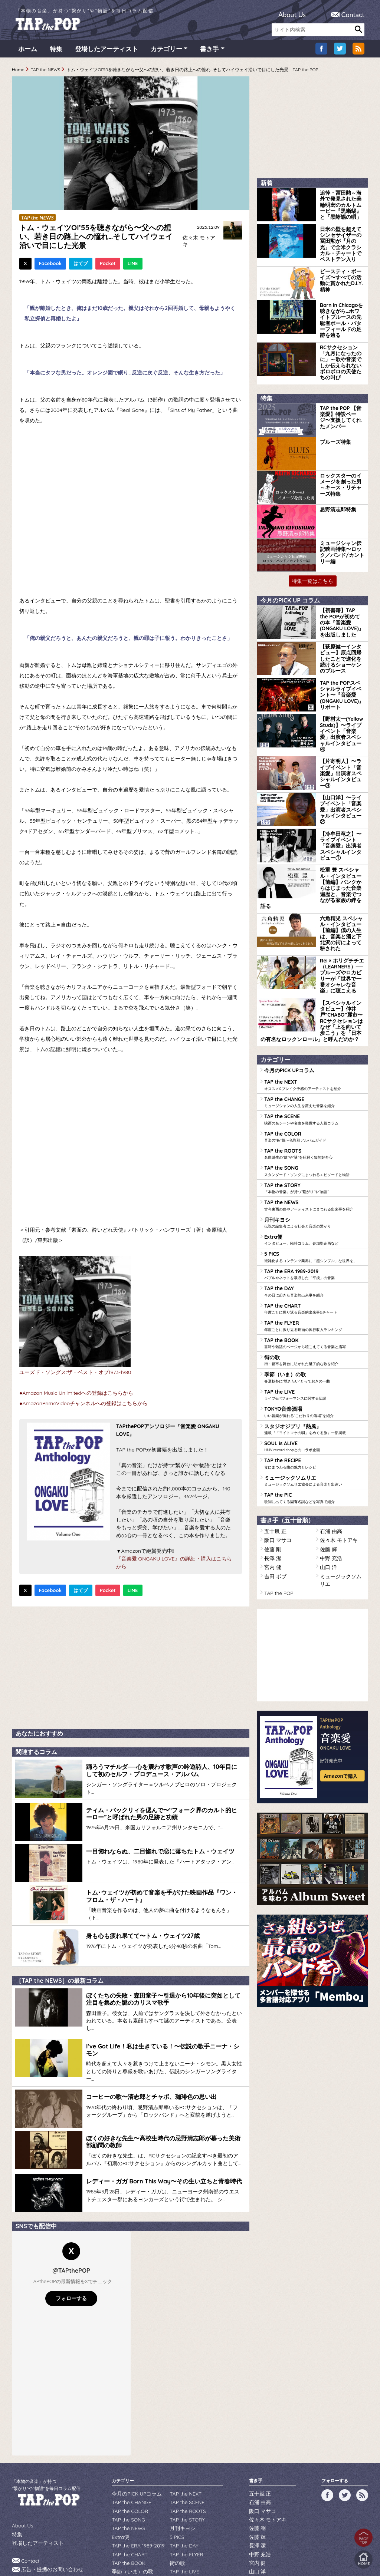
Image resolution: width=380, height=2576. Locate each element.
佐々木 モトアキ (199, 240)
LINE (133, 265)
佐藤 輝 (327, 1438)
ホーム (27, 52)
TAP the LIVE (314, 1292)
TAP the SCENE (314, 1031)
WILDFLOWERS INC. (172, 2547)
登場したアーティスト (106, 52)
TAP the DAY (314, 1195)
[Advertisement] (130, 1668)
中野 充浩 (329, 1447)
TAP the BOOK (314, 1243)
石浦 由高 (329, 1422)
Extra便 (314, 1146)
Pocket (108, 265)
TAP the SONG (314, 1080)
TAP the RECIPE (314, 1358)
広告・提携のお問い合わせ (48, 2514)
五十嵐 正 (273, 1422)
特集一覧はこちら (312, 555)
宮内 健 (271, 1455)
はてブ (80, 265)
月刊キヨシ (314, 1129)
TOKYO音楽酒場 (314, 1309)
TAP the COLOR (314, 1048)
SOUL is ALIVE (314, 1341)
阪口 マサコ (276, 1430)
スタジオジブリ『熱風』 (314, 1325)
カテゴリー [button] (166, 52)
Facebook (50, 265)
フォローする (71, 2246)
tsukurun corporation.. (208, 2558)
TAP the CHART (314, 1211)
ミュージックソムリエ (314, 1374)
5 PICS (314, 1162)
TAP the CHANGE (314, 1015)
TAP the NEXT (314, 999)
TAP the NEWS (45, 72)
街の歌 (314, 1260)
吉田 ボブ (273, 1463)
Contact (352, 14)
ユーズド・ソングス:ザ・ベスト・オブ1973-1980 (75, 1373)
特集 (56, 52)
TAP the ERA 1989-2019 (314, 1178)
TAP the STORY (314, 1097)
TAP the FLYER (314, 1227)
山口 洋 (327, 1455)
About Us (292, 14)
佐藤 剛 (271, 1438)
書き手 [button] (209, 52)
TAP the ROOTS (314, 1064)
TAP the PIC (314, 1390)
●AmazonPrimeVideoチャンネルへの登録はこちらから (83, 1404)
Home (18, 72)
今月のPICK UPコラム (286, 985)
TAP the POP (277, 1471)
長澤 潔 (271, 1447)
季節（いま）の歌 (314, 1276)
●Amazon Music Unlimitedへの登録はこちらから (76, 1394)
